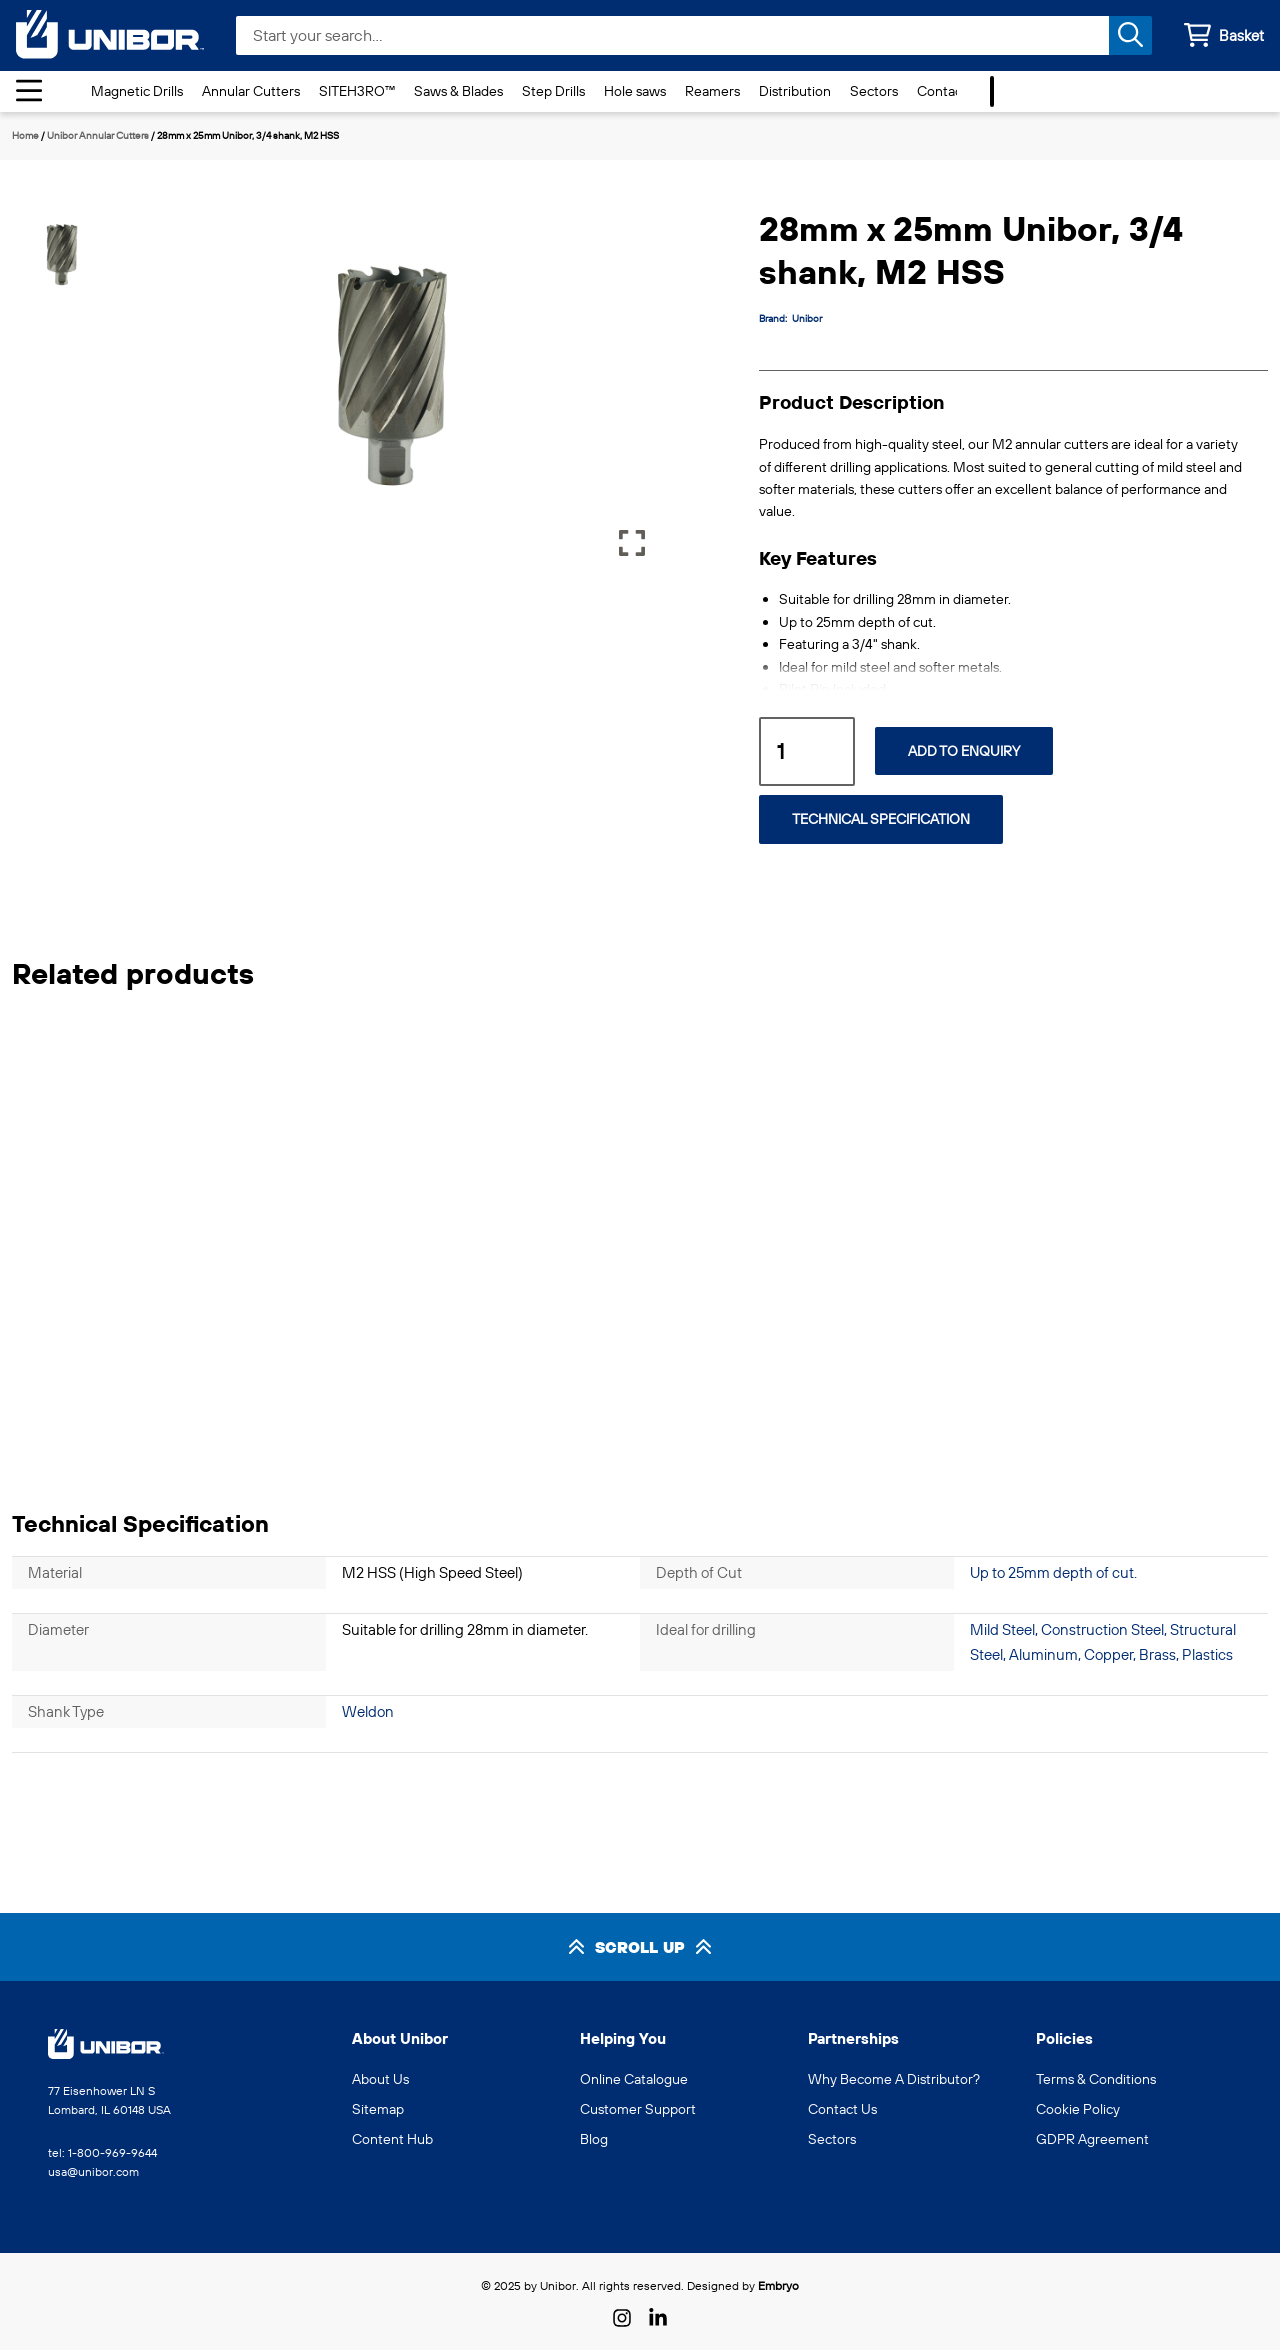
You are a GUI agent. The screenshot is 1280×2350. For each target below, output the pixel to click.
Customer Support (638, 2109)
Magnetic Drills (137, 91)
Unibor (807, 318)
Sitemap (378, 2109)
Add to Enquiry (964, 751)
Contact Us (951, 91)
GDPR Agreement (1092, 2139)
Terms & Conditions (1096, 2079)
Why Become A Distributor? (894, 2079)
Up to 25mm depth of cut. (1053, 1572)
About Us (380, 2079)
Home (25, 135)
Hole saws (635, 91)
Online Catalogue (634, 2079)
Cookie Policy (1078, 2109)
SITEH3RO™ (357, 91)
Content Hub (392, 2139)
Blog (594, 2139)
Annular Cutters (251, 91)
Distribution (795, 91)
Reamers (712, 91)
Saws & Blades (458, 91)
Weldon (368, 1711)
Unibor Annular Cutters (98, 135)
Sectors (874, 91)
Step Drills (553, 91)
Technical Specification (881, 819)
